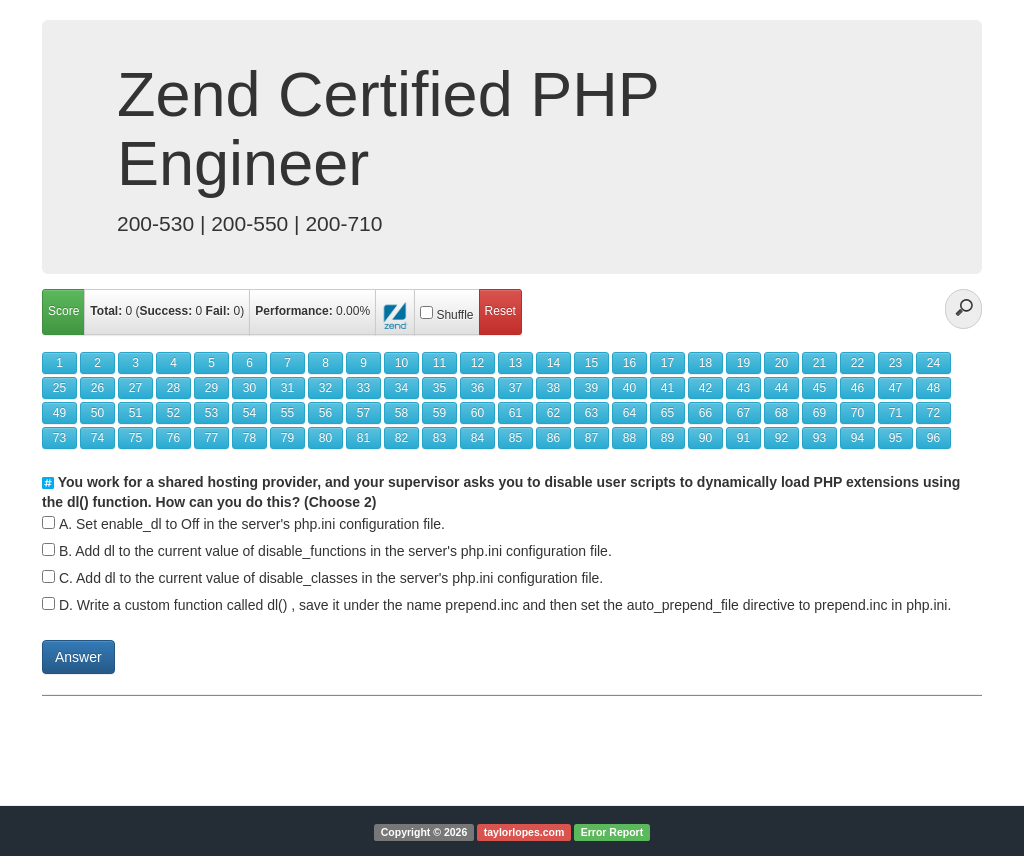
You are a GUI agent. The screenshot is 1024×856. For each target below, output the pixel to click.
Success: (166, 311)
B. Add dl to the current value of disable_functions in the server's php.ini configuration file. (335, 551)
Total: (106, 311)
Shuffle (454, 315)
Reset (500, 311)
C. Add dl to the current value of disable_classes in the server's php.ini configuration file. (331, 578)
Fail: (218, 311)
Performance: (293, 311)
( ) (167, 311)
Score (63, 311)
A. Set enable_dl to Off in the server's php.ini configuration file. (252, 524)
